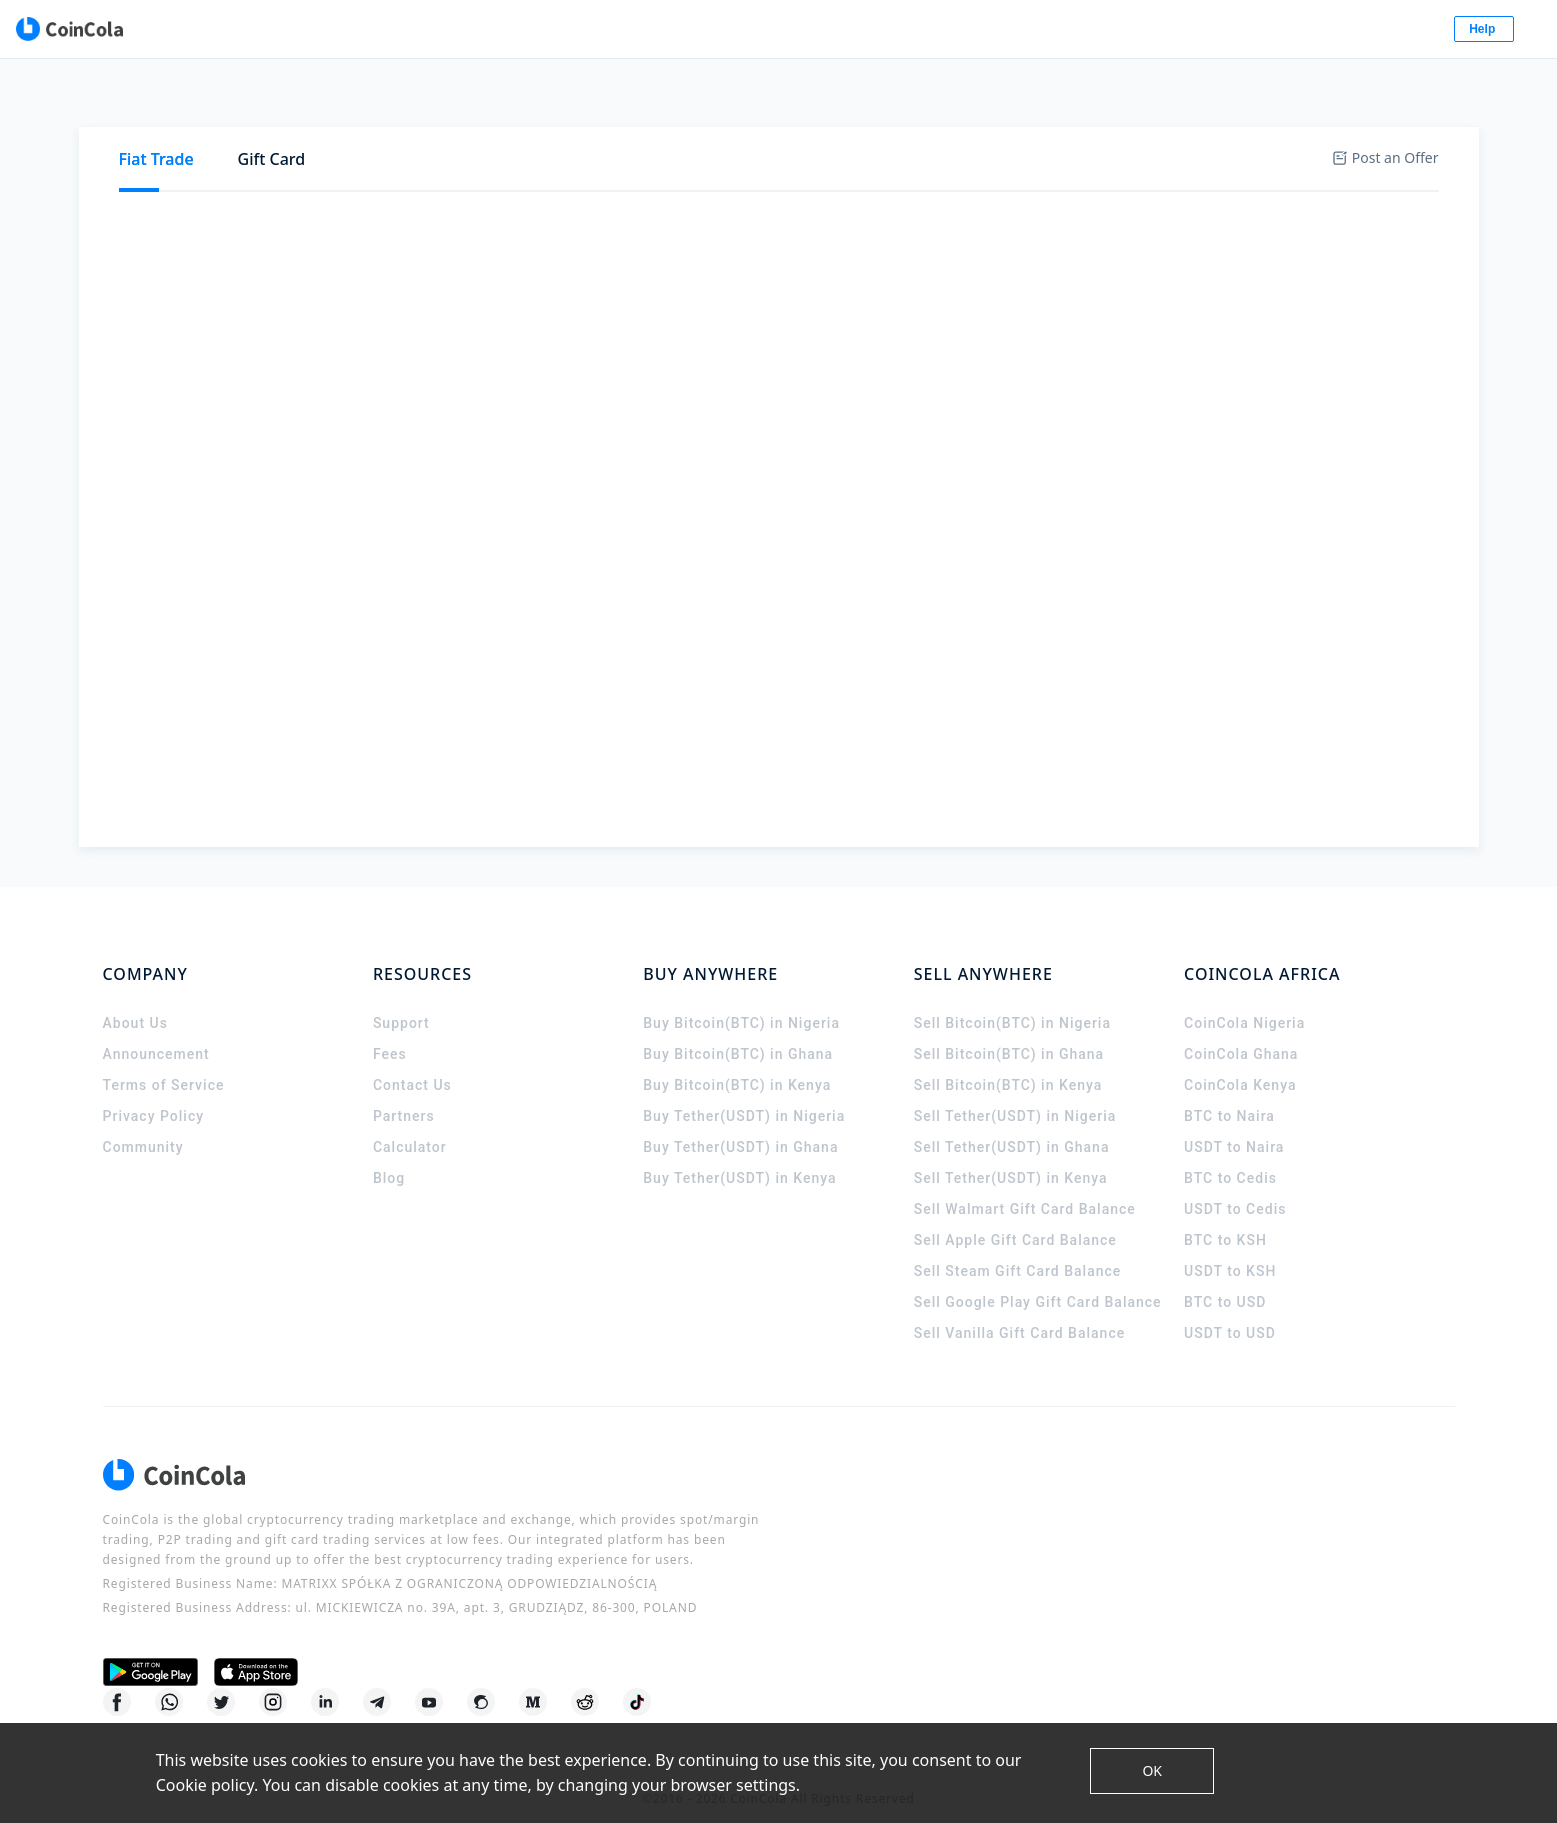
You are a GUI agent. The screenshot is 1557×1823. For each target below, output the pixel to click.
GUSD (769, 167)
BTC (339, 167)
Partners (404, 1098)
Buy (161, 167)
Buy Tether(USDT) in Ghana (740, 1129)
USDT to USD (1230, 1315)
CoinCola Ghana (1241, 1036)
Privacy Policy (154, 1098)
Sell (236, 167)
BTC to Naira (1229, 1098)
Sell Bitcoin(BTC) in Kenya (1008, 1067)
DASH (844, 167)
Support (401, 1005)
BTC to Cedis (1230, 1160)
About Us (135, 1005)
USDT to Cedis (1235, 1191)
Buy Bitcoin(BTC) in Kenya (737, 1067)
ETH (401, 167)
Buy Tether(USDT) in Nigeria (744, 1098)
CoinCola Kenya (1240, 1067)
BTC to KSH (1225, 1222)
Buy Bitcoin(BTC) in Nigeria (741, 1005)
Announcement (156, 1036)
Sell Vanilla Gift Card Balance (1020, 1315)
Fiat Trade (156, 100)
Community (143, 1129)
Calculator (410, 1129)
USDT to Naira (1234, 1129)
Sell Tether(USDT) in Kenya (1011, 1160)
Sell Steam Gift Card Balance (1018, 1253)
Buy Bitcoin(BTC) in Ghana (738, 1036)
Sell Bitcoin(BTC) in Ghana (1009, 1036)
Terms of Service (164, 1067)
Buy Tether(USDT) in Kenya (739, 1160)
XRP (577, 167)
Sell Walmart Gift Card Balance (1025, 1191)
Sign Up (1386, 30)
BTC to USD (1225, 1284)
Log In (1287, 30)
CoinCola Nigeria (1244, 1005)
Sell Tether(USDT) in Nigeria (1015, 1098)
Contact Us (412, 1067)
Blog (389, 1160)
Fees (390, 1036)
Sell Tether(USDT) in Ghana (1012, 1129)
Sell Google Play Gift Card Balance (1038, 1284)
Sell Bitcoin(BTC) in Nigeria (1012, 1005)
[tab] (156, 100)
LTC (701, 167)
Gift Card (272, 100)
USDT (468, 167)
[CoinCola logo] (179, 30)
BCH (640, 167)
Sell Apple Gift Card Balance (1015, 1222)
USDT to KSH (1230, 1253)
